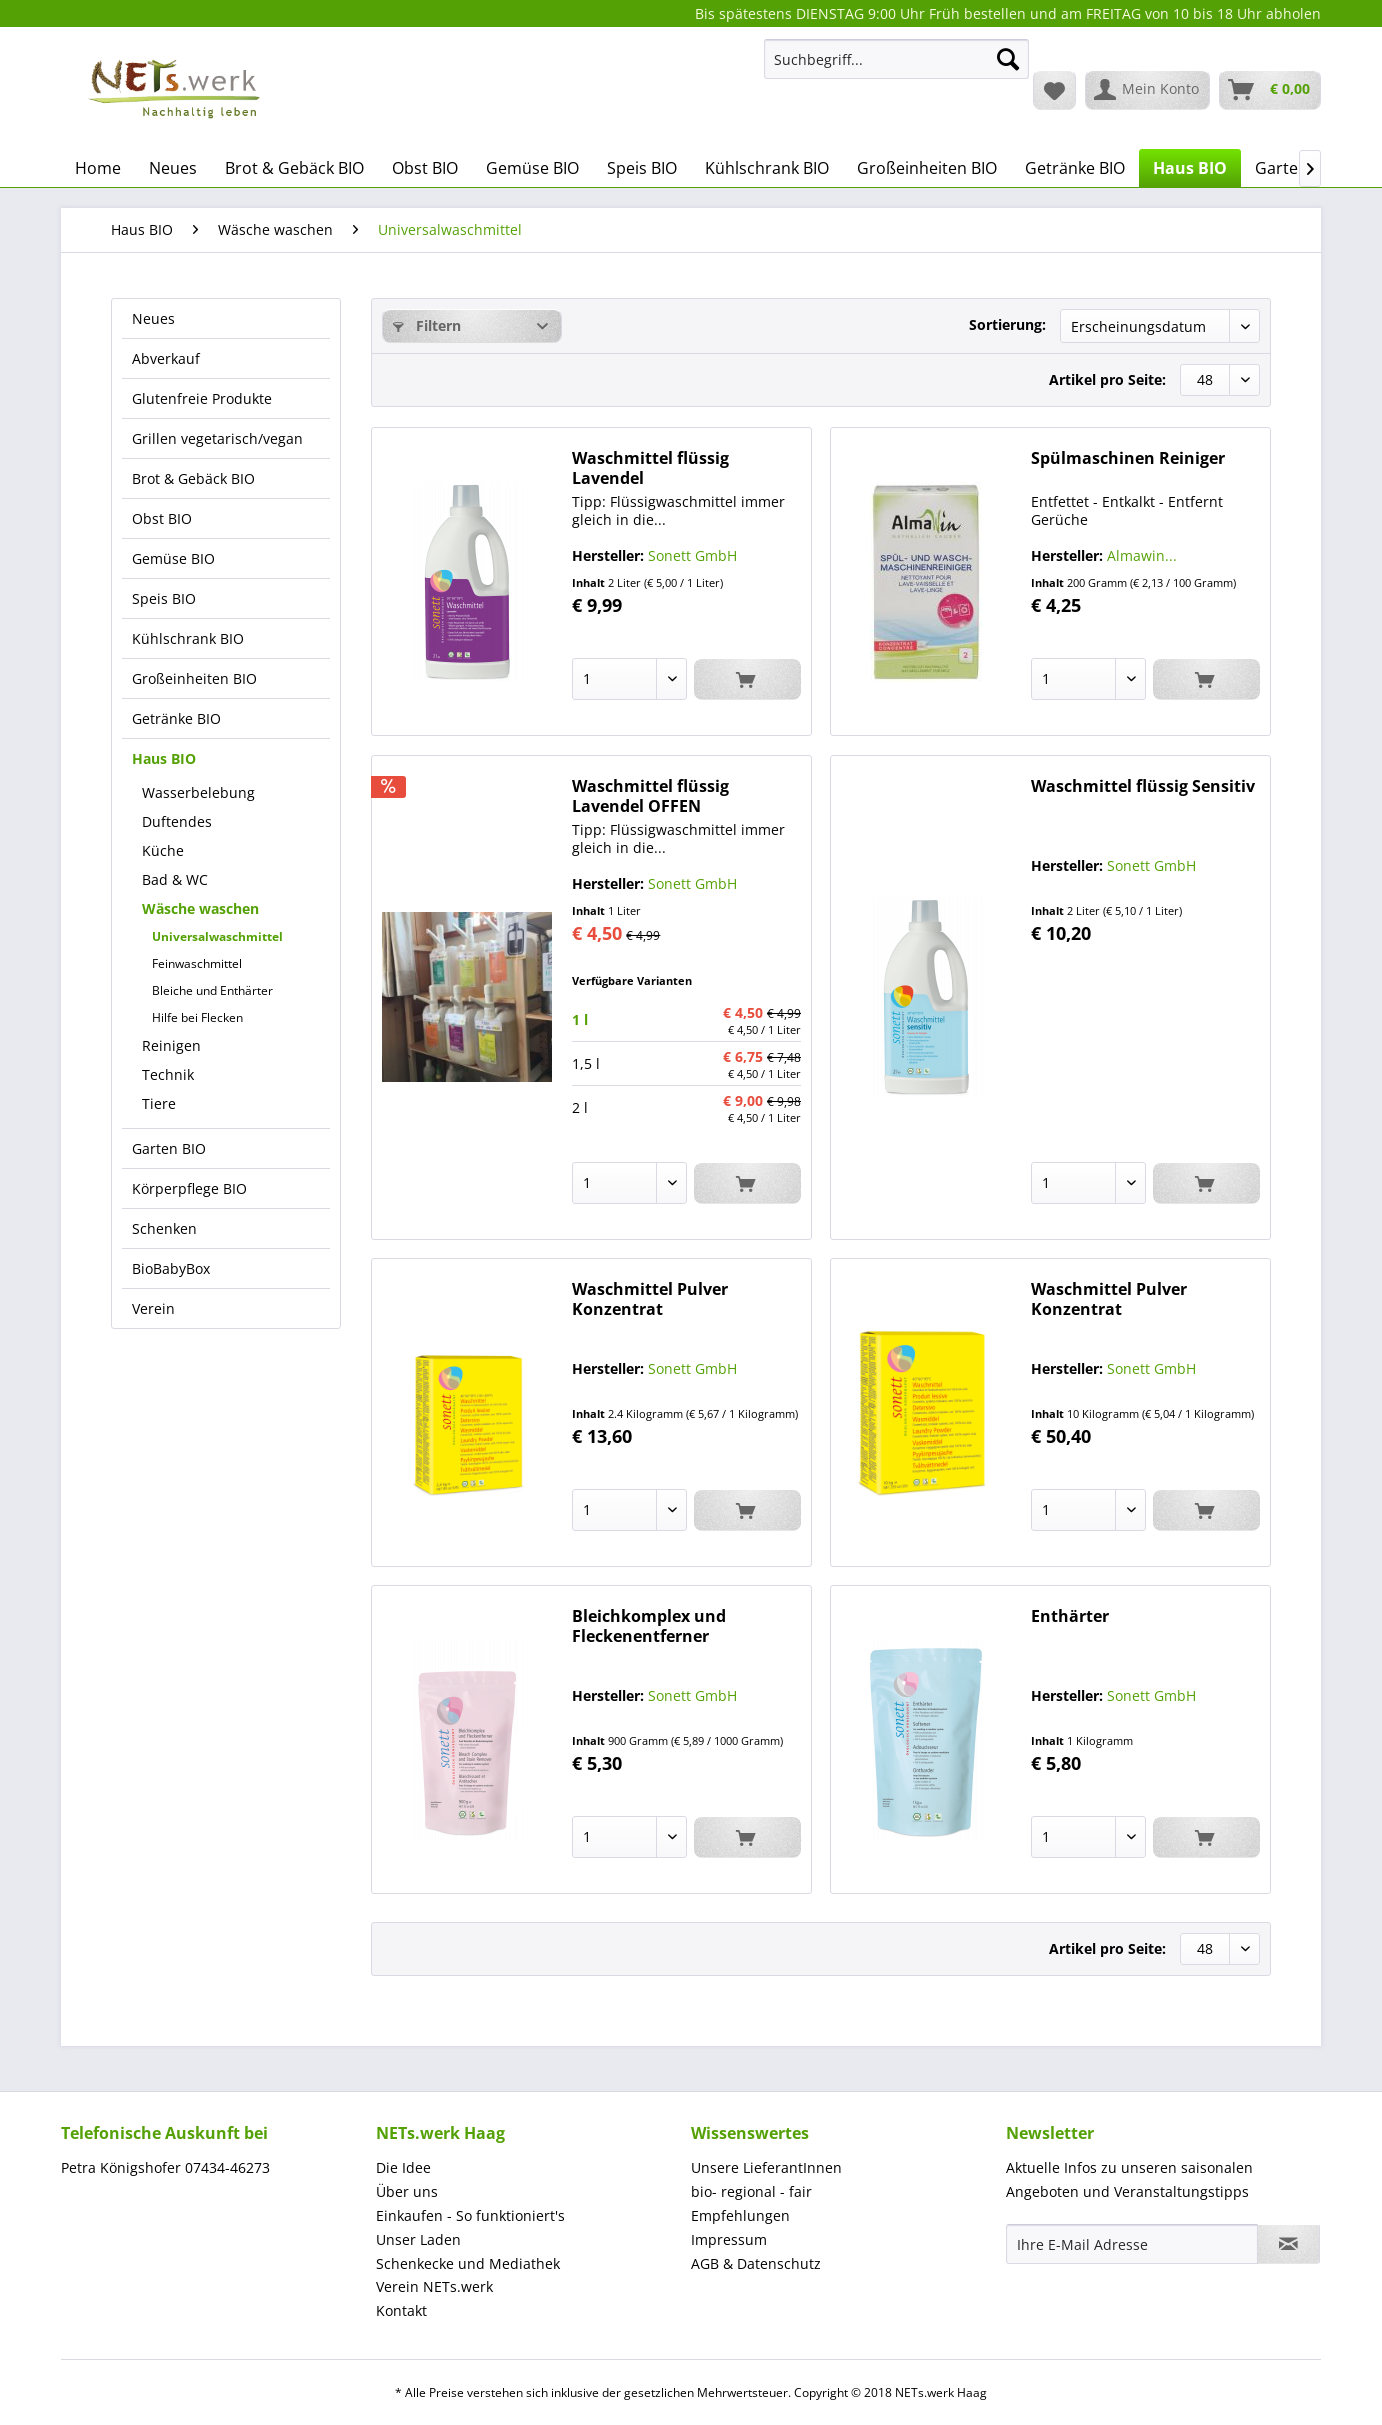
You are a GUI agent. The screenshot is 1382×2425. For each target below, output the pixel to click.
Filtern (427, 325)
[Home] (98, 168)
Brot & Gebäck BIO (193, 478)
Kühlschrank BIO (188, 638)
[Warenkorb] (1270, 90)
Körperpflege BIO (189, 1188)
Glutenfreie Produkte (202, 398)
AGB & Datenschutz (756, 2263)
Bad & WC (175, 879)
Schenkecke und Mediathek (468, 2263)
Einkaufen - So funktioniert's (470, 2215)
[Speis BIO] (642, 168)
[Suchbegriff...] (896, 59)
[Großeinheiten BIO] (927, 168)
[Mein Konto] (1147, 90)
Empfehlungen (740, 2215)
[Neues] (173, 168)
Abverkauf (166, 358)
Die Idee (403, 2167)
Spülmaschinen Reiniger (1128, 458)
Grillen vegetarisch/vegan (217, 438)
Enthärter (1070, 1616)
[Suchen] (1008, 59)
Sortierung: (1007, 324)
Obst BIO (162, 518)
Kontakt (401, 2310)
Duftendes (177, 821)
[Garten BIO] (1296, 168)
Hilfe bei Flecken (197, 1017)
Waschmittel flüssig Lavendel (650, 468)
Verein (153, 1308)
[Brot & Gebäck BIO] (294, 168)
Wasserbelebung (198, 792)
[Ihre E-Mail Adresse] (1132, 2244)
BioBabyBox (171, 1268)
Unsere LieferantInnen (766, 2167)
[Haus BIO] (1190, 168)
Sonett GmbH (692, 555)
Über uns (407, 2191)
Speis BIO (164, 598)
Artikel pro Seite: (1107, 379)
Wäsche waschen (200, 908)
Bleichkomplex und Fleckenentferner (649, 1626)
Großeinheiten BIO (194, 678)
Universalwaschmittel (217, 936)
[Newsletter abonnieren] (1288, 2244)
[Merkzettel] (1054, 90)
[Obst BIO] (425, 168)
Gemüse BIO (173, 558)
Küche (163, 850)
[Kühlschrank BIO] (767, 168)
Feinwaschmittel (197, 963)
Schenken (164, 1228)
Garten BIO (169, 1148)
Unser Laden (418, 2239)
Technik (168, 1074)
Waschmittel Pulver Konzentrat (650, 1299)
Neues (153, 318)
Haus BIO (164, 758)
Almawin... (1142, 555)
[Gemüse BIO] (532, 168)
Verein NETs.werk (434, 2286)
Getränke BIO (176, 718)
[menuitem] (896, 68)
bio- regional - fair (751, 2191)
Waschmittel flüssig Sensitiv (1143, 786)
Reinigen (171, 1045)
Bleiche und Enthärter (212, 990)
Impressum (729, 2239)
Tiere (159, 1103)
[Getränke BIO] (1075, 168)
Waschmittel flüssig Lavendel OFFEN (650, 796)
